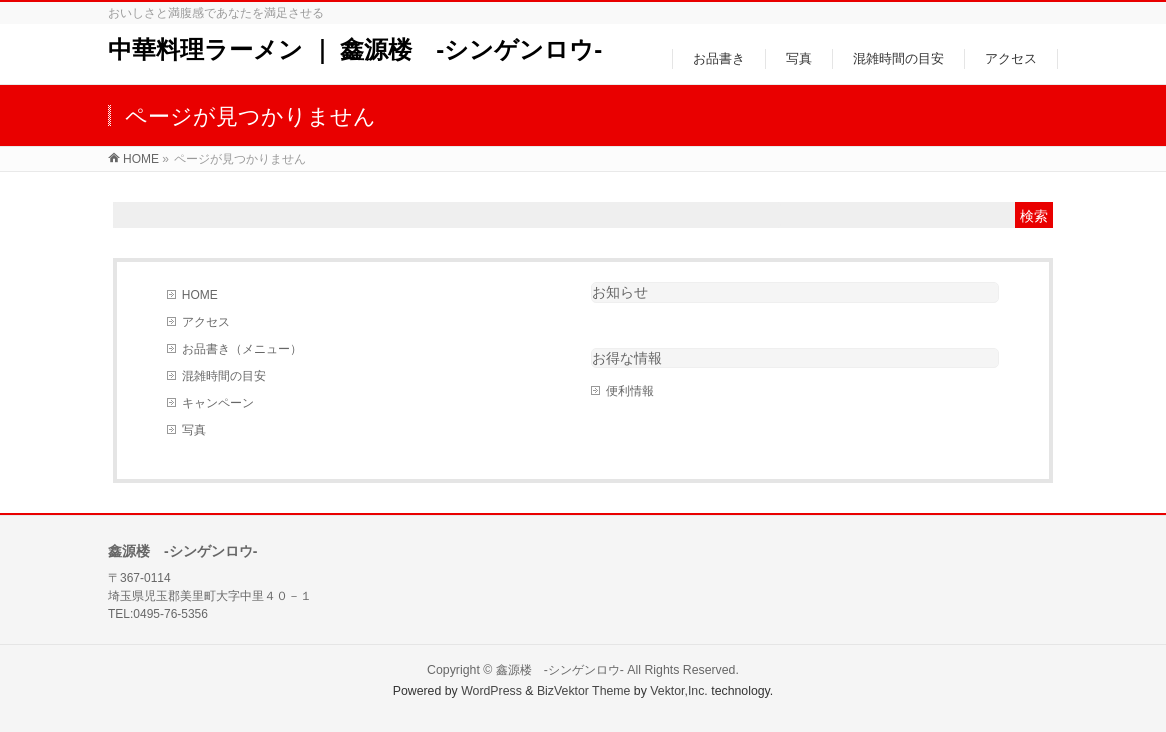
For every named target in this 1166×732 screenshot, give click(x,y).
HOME (200, 295)
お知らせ (620, 292)
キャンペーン (218, 403)
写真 (194, 430)
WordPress (491, 691)
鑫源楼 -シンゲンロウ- (560, 670)
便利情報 (630, 391)
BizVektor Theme (584, 691)
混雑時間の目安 (224, 376)
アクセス (206, 322)
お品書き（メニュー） (242, 349)
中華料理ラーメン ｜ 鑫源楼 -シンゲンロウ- (355, 49)
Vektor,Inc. (679, 691)
